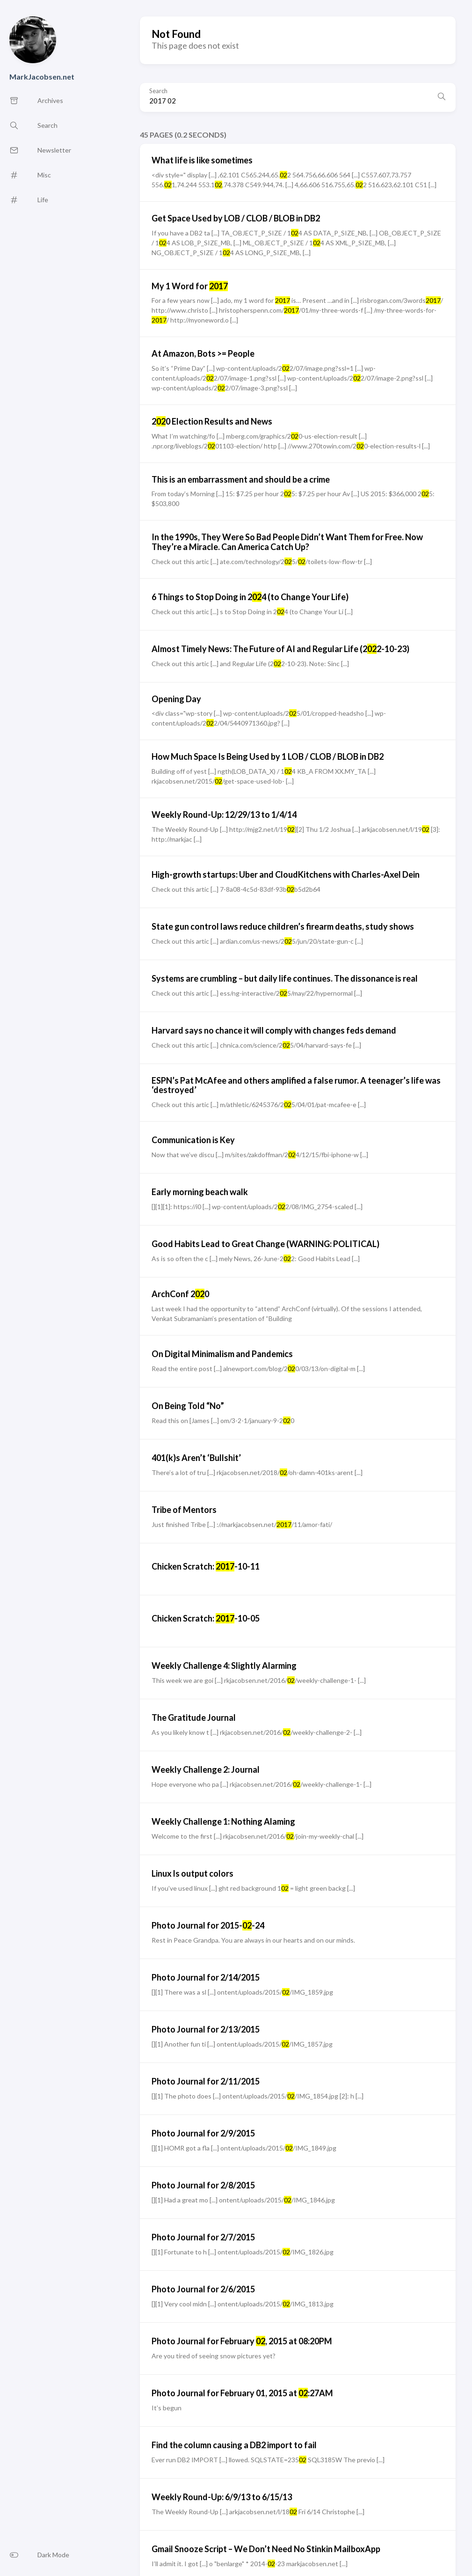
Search (158, 91)
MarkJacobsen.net (41, 76)
